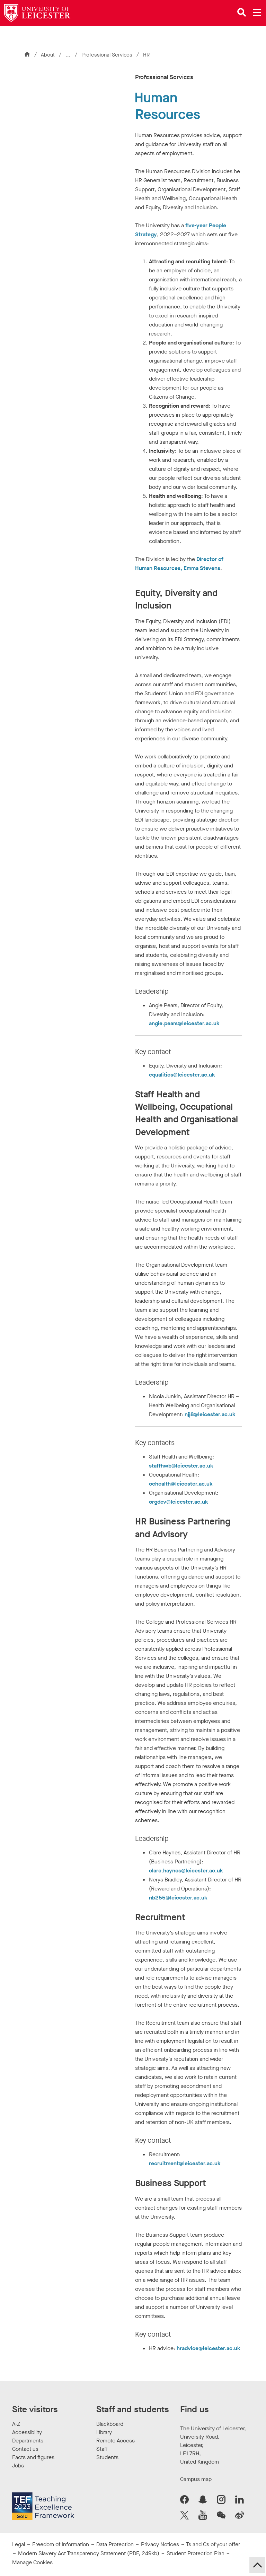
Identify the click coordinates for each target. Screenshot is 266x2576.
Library (104, 2432)
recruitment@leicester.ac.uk (185, 2163)
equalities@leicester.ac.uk (182, 1074)
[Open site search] (241, 12)
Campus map (196, 2479)
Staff (102, 2448)
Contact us (25, 2448)
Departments (27, 2440)
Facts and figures (33, 2457)
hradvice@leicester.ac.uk (208, 2348)
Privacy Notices (160, 2544)
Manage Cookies (32, 2562)
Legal (18, 2544)
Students (107, 2457)
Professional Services (107, 54)
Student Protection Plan (195, 2553)
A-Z (16, 2424)
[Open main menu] (257, 12)
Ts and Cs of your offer (213, 2544)
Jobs (18, 2465)
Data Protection (115, 2544)
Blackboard (109, 2424)
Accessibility (27, 2432)
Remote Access (115, 2440)
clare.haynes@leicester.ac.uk (186, 1870)
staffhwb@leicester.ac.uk (181, 1465)
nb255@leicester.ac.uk (178, 1897)
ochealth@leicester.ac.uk (181, 1483)
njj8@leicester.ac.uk (210, 1414)
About (48, 54)
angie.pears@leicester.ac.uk (184, 1023)
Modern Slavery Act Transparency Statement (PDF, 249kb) (88, 2553)
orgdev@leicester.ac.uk (178, 1501)
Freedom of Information (60, 2544)
